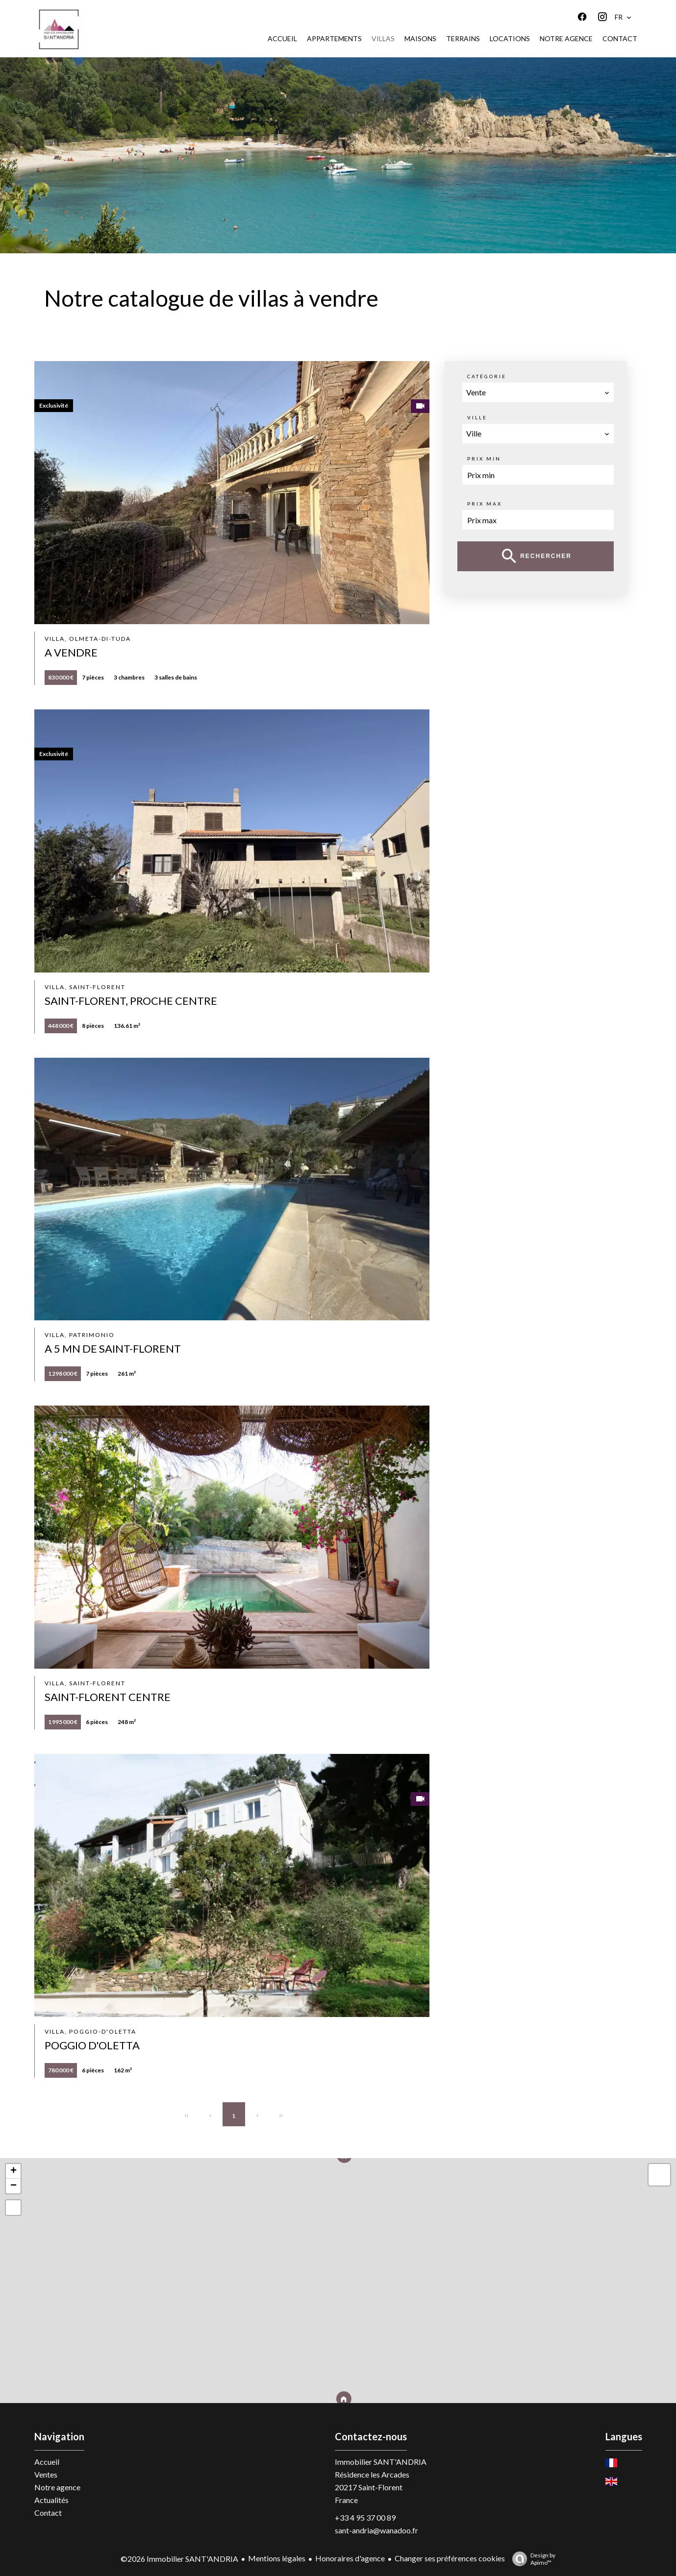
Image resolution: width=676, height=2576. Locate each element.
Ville (477, 417)
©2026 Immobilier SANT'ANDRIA (179, 2558)
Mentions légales (276, 2558)
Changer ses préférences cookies (450, 2558)
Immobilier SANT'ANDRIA (380, 2461)
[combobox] (538, 392)
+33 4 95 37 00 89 (365, 2517)
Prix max (484, 504)
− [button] (13, 2186)
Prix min (484, 459)
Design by (531, 2559)
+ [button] (13, 2171)
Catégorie (486, 376)
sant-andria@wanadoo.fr (376, 2530)
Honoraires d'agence (350, 2558)
